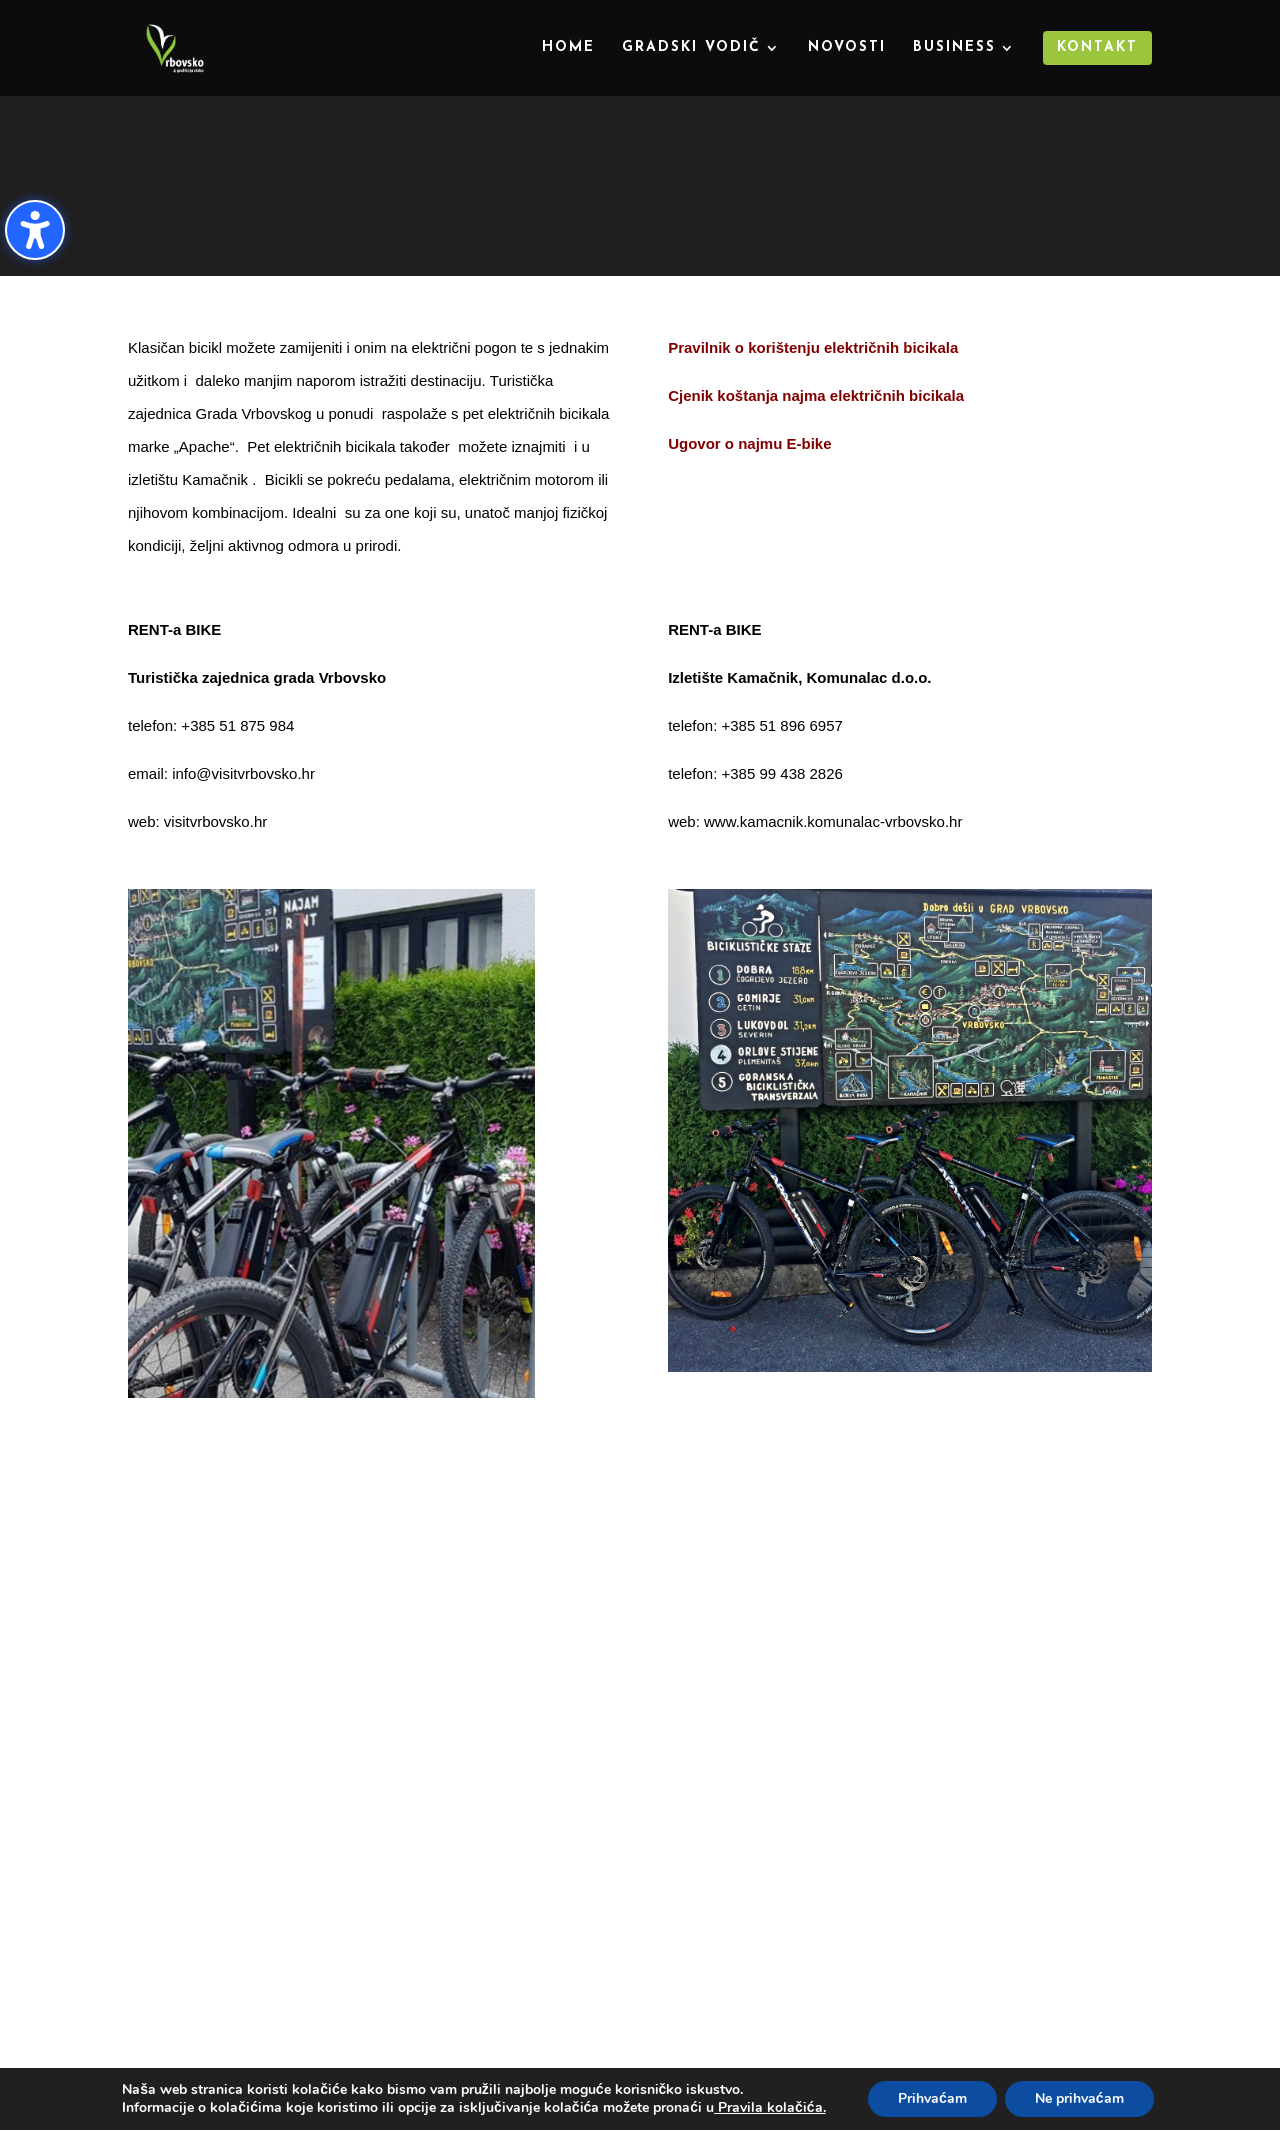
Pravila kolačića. (770, 2107)
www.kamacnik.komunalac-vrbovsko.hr (833, 821)
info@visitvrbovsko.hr (243, 773)
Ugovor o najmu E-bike (749, 443)
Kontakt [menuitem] (1097, 47)
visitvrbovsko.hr (215, 821)
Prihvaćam (932, 2098)
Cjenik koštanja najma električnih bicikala (816, 395)
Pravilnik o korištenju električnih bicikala (813, 347)
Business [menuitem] (954, 48)
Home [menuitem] (568, 48)
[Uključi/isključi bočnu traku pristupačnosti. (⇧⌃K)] (35, 230)
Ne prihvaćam (1079, 2098)
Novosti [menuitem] (847, 48)
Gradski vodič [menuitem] (691, 48)
